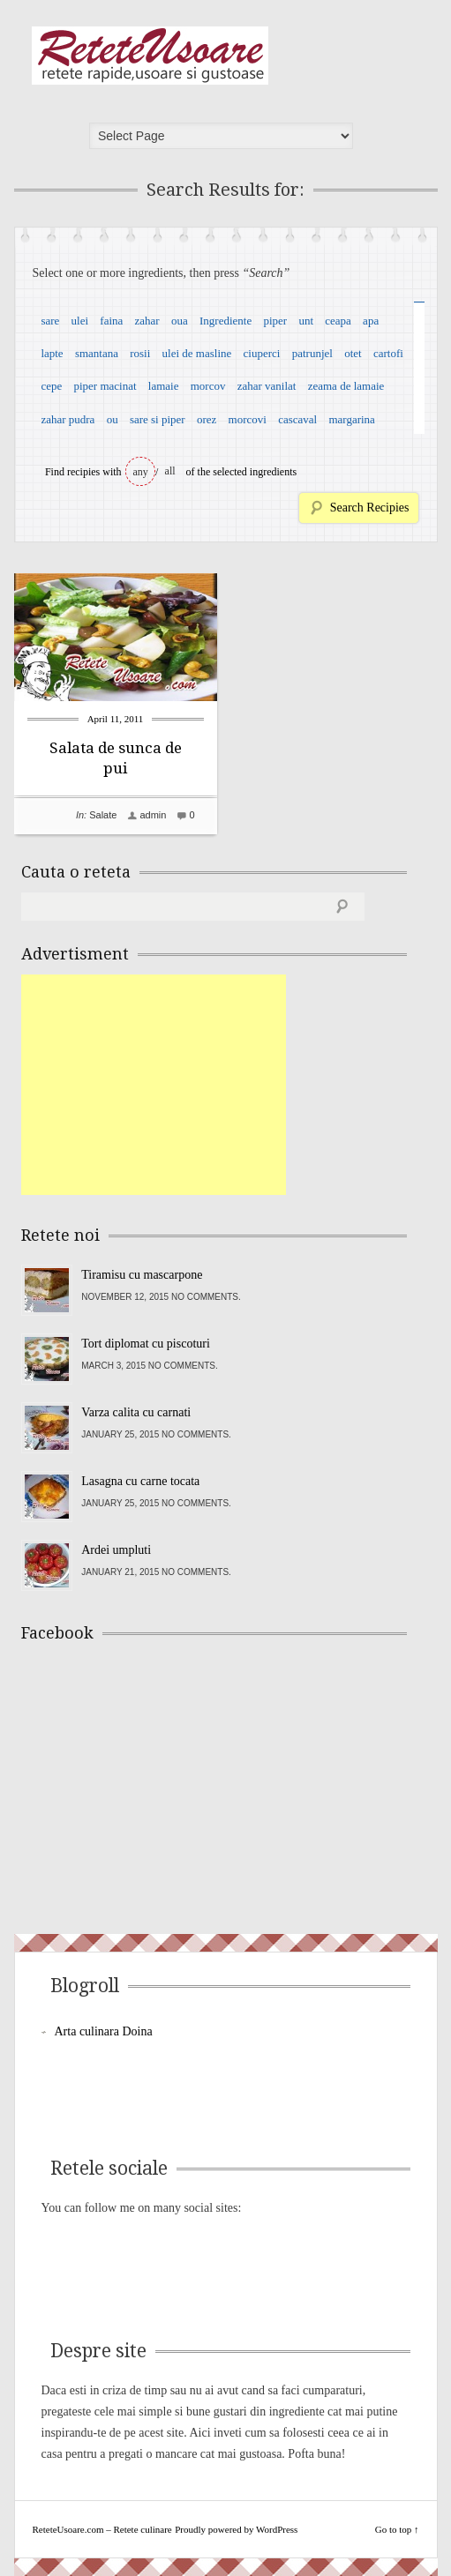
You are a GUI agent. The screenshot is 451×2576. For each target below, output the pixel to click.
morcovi (248, 419)
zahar (147, 320)
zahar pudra (67, 419)
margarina (351, 419)
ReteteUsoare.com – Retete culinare (150, 55)
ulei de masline (197, 353)
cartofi (388, 353)
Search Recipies (370, 507)
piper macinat (104, 385)
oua (179, 320)
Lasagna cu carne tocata (140, 1481)
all (170, 471)
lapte (52, 353)
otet (353, 353)
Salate (103, 815)
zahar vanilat (267, 385)
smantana (96, 353)
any (140, 472)
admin (152, 815)
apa (371, 320)
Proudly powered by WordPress (236, 2529)
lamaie (163, 385)
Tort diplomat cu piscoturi (145, 1343)
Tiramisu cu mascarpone (141, 1274)
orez (206, 419)
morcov (208, 385)
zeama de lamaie (346, 385)
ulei (80, 320)
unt (305, 320)
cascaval (297, 419)
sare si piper (157, 419)
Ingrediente (225, 320)
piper (275, 320)
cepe (51, 385)
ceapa (338, 320)
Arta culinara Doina (104, 2031)
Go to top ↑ (397, 2529)
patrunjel (312, 353)
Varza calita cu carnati (136, 1412)
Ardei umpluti (116, 1550)
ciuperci (262, 353)
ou (112, 419)
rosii (140, 353)
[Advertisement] (153, 1084)
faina (111, 320)
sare (50, 320)
